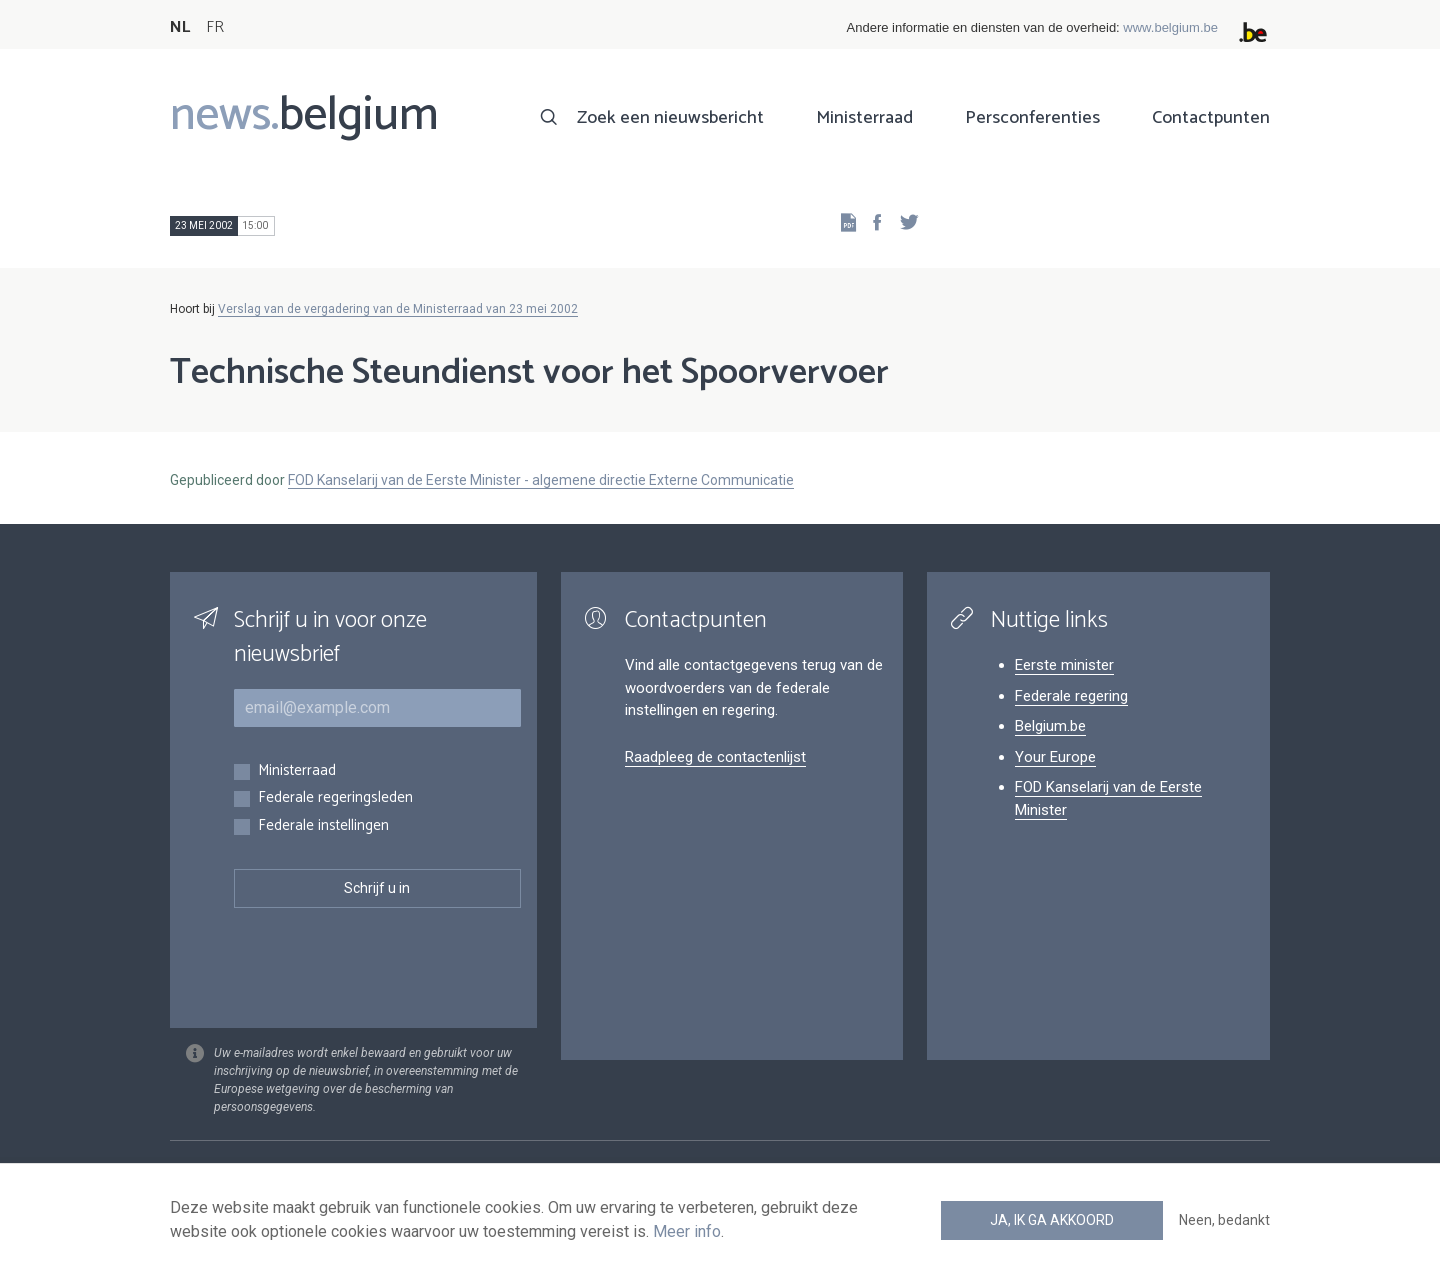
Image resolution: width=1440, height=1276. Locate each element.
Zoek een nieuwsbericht (670, 118)
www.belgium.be (1170, 27)
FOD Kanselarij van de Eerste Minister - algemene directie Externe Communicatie (541, 480)
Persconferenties (1032, 118)
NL (180, 27)
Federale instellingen (323, 826)
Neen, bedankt (1224, 1220)
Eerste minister (1064, 665)
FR (215, 27)
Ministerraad (864, 118)
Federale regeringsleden (335, 798)
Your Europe (1055, 757)
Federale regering (1071, 696)
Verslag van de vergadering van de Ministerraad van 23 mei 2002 (398, 309)
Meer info (687, 1231)
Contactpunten (1211, 118)
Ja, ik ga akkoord (1052, 1220)
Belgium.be (1050, 726)
